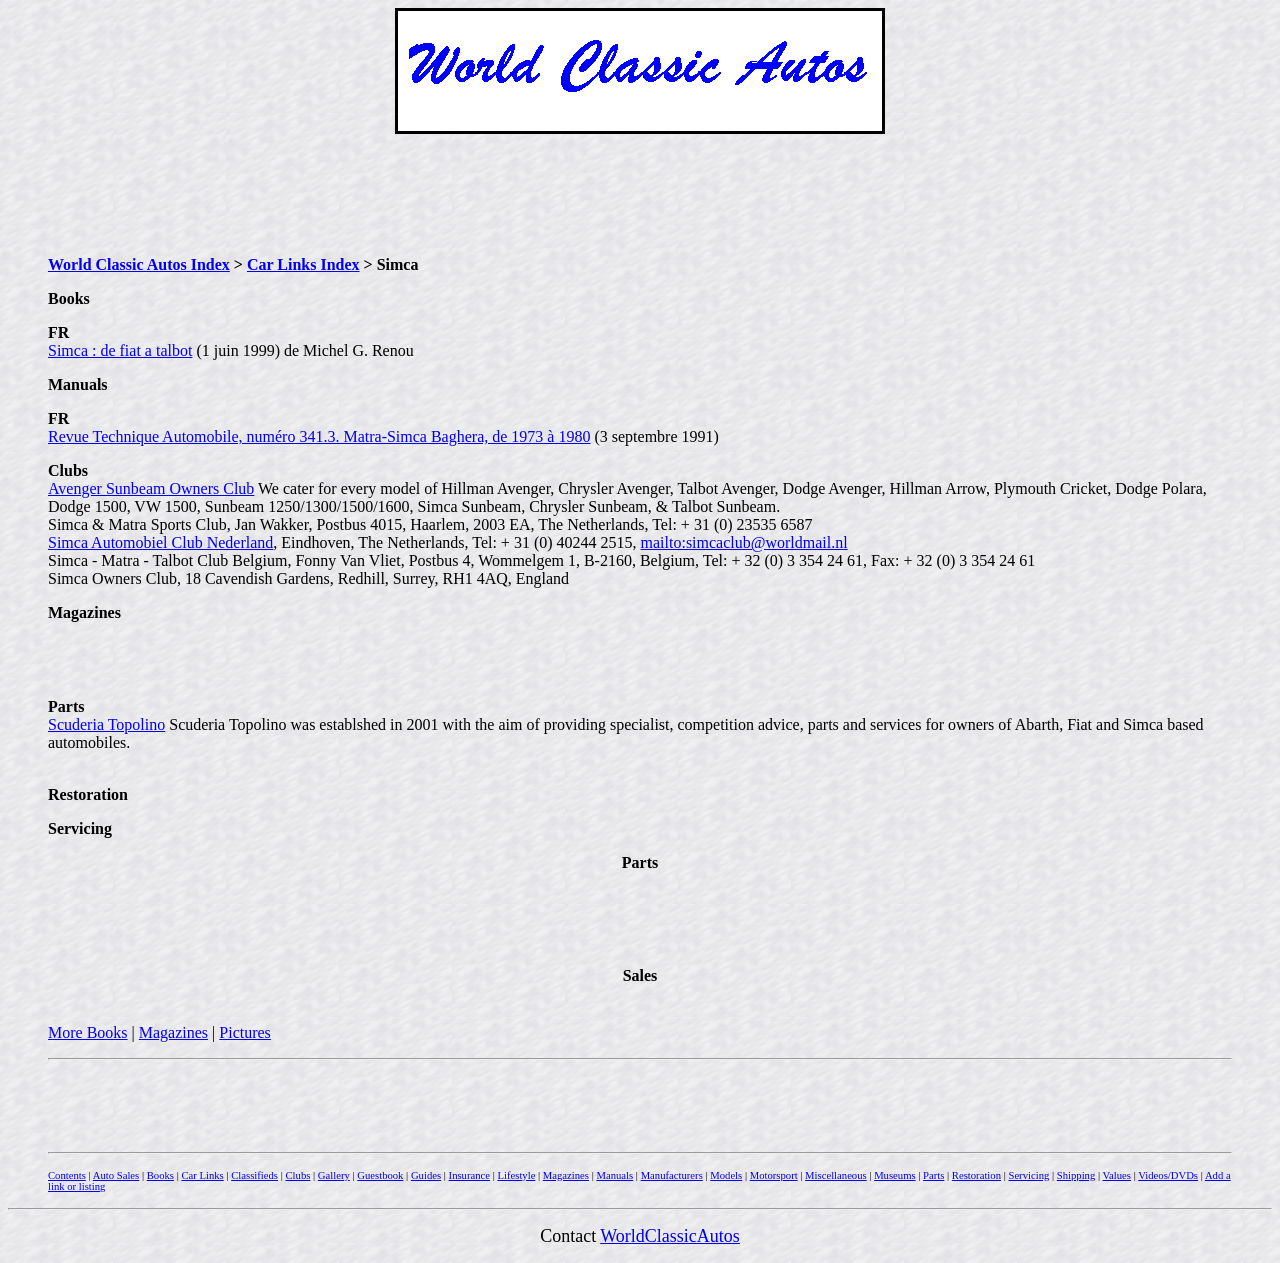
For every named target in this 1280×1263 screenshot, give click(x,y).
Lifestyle (516, 1175)
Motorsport (774, 1175)
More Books (88, 1032)
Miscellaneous (836, 1175)
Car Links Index (303, 264)
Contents (67, 1175)
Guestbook (380, 1175)
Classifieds (254, 1175)
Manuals (614, 1175)
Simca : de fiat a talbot (120, 350)
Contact (570, 1236)
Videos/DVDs (1168, 1175)
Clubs (297, 1175)
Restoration (976, 1175)
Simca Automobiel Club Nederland (160, 542)
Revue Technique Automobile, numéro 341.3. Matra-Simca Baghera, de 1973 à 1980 (319, 436)
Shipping (1076, 1175)
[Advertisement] (640, 195)
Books (160, 1175)
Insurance (469, 1175)
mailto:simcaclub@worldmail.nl (744, 542)
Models (726, 1175)
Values (1117, 1175)
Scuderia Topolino (106, 724)
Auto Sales (116, 1175)
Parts (933, 1175)
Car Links (202, 1175)
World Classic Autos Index (139, 264)
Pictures (245, 1032)
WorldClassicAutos (670, 1236)
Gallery (334, 1175)
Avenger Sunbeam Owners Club (151, 488)
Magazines (173, 1032)
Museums (894, 1175)
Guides (426, 1175)
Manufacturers (672, 1175)
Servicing (1028, 1175)
